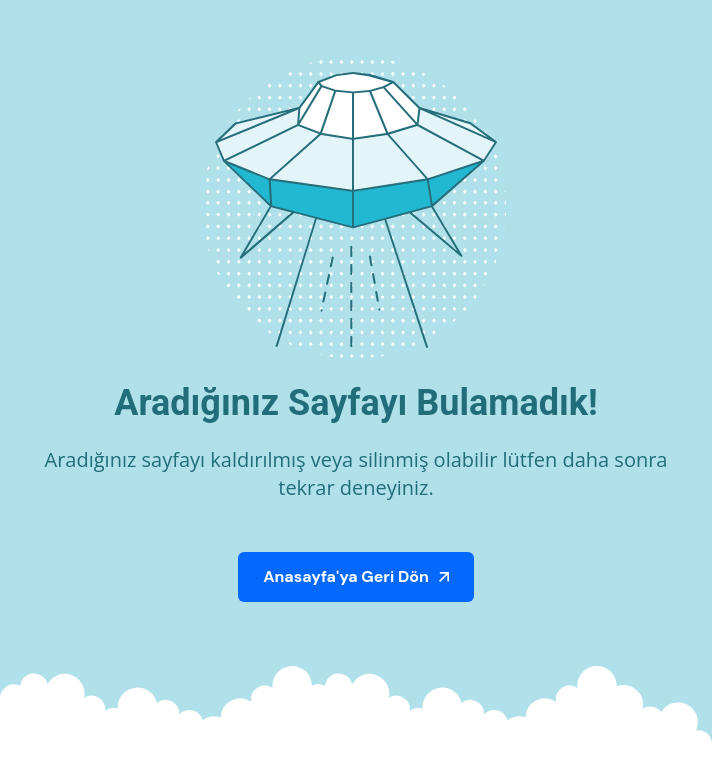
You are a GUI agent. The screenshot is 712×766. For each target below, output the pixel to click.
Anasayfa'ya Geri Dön (346, 576)
